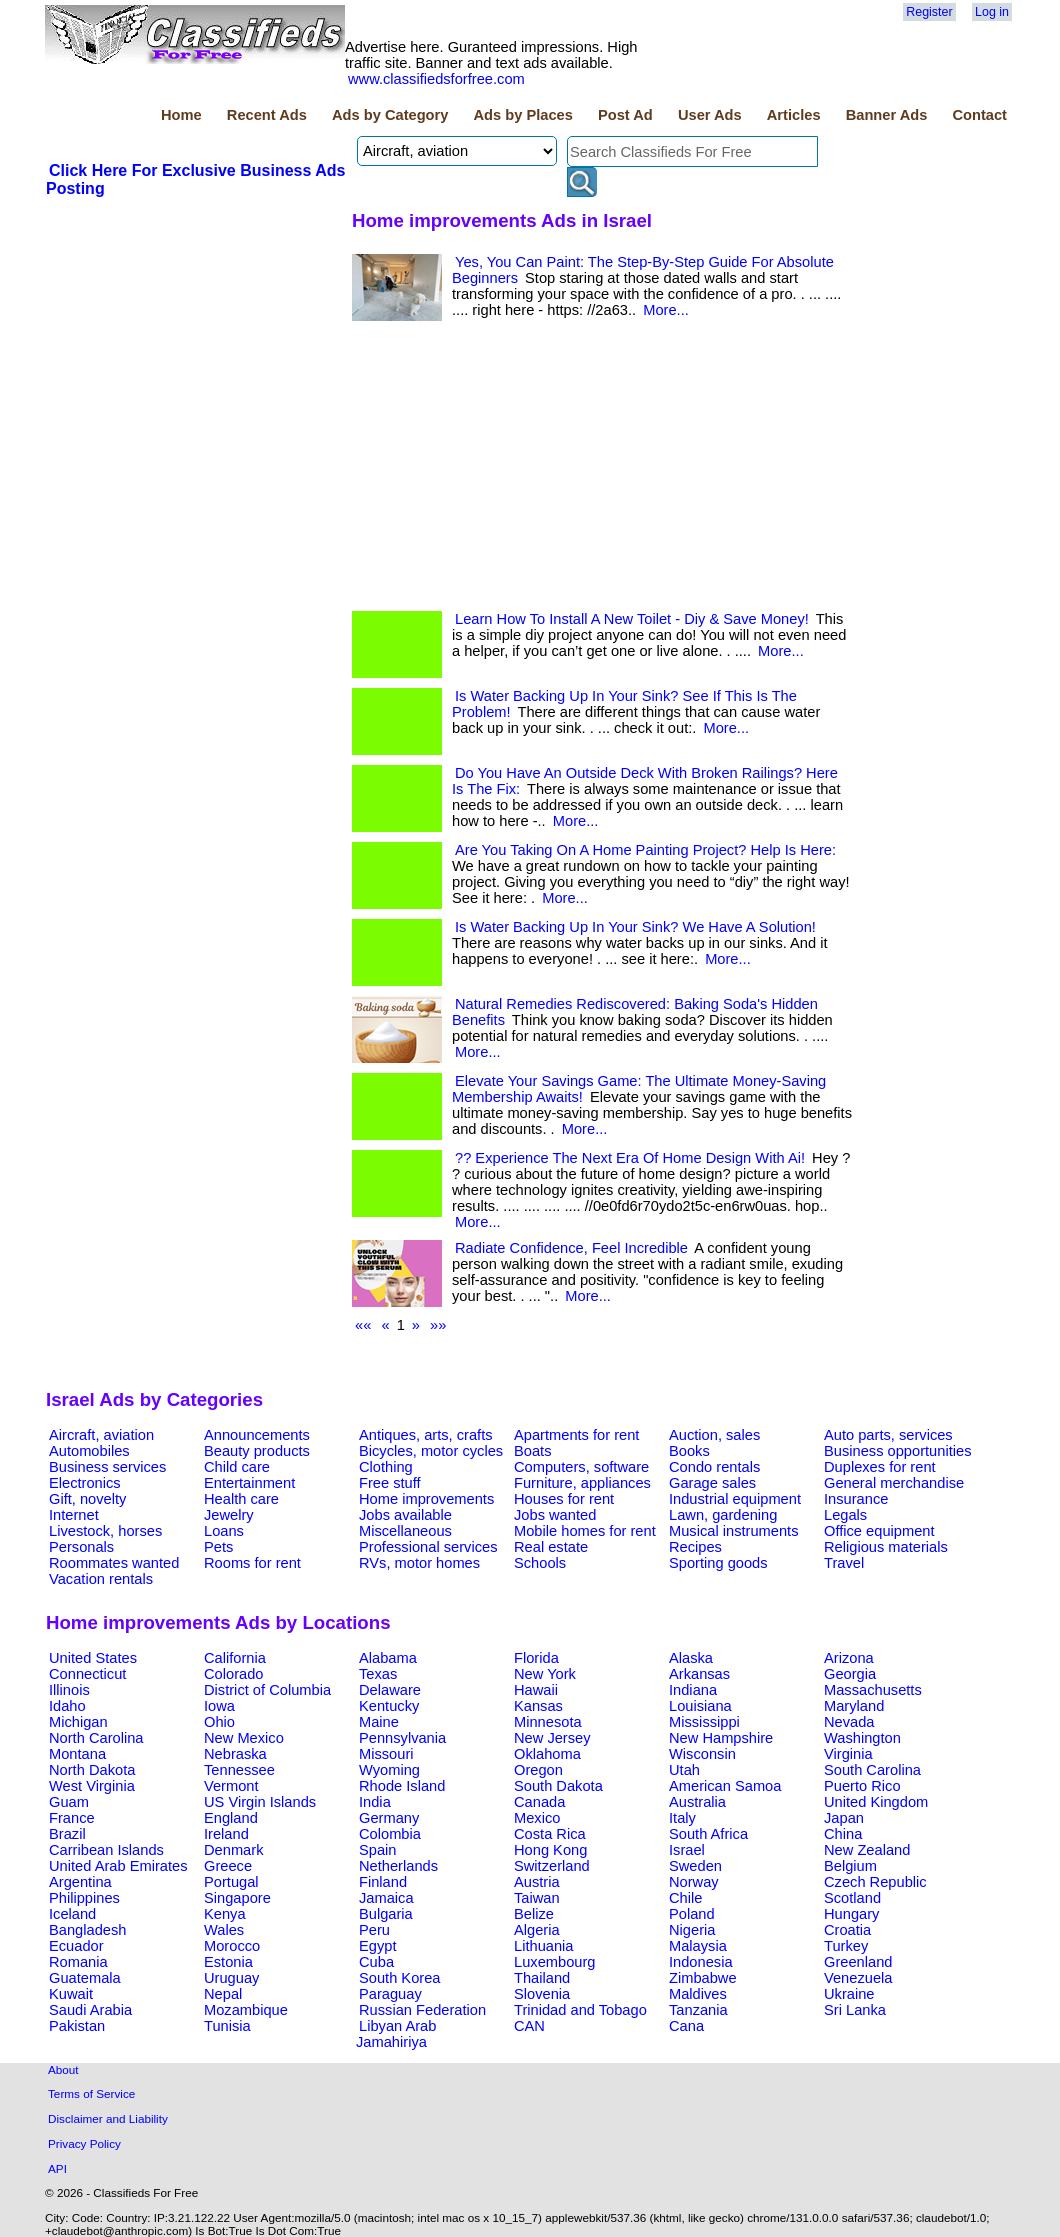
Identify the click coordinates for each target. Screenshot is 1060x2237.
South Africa (708, 1834)
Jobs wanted (555, 1515)
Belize (534, 1914)
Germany (389, 1818)
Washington (862, 1738)
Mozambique (246, 2010)
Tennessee (239, 1770)
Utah (684, 1770)
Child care (237, 1467)
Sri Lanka (855, 2010)
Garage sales (712, 1483)
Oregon (538, 1770)
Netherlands (398, 1866)
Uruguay (231, 1978)
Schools (540, 1563)
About (63, 2069)
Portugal (231, 1882)
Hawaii (536, 1690)
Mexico (537, 1818)
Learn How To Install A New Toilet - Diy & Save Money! (632, 619)
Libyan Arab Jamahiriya (396, 2034)
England (231, 1818)
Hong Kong (550, 1850)
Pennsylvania (402, 1738)
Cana (686, 2026)
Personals (81, 1547)
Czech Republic (875, 1882)
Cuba (376, 1962)
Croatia (847, 1930)
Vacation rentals (101, 1579)
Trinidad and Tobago (580, 2010)
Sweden (695, 1866)
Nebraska (235, 1754)
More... (666, 310)
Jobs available (405, 1515)
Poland (692, 1914)
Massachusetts (873, 1690)
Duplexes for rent (880, 1467)
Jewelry (229, 1515)
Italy (682, 1818)
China (843, 1834)
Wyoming (389, 1770)
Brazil (67, 1834)
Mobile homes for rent (585, 1531)
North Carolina (96, 1738)
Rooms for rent (252, 1563)
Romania (78, 1962)
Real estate (551, 1547)
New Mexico (244, 1738)
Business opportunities (897, 1451)
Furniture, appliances (582, 1483)
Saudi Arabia (90, 2010)
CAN (529, 2026)
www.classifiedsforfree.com (436, 79)
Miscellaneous (405, 1531)
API (57, 2168)
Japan (844, 1818)
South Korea (399, 1978)
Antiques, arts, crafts (426, 1435)
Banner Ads (887, 115)
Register (929, 12)
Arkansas (699, 1674)
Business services (107, 1467)
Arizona (849, 1658)
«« (363, 1325)
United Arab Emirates (118, 1866)
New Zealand (867, 1850)
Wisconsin (702, 1754)
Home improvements (426, 1499)
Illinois (69, 1690)
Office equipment (879, 1531)
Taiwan (537, 1898)
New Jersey (552, 1738)
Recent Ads (267, 115)
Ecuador (76, 1946)
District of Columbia (267, 1690)
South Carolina (872, 1770)
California (235, 1658)
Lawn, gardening (723, 1515)
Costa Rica (550, 1834)
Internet (74, 1515)
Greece (228, 1866)
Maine (379, 1722)
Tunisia (227, 2026)
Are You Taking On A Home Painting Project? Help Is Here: (645, 850)
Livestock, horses (105, 1531)
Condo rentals (714, 1467)
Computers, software (581, 1467)
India (375, 1802)
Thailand (542, 1978)
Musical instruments (734, 1531)
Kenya (225, 1914)
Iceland (72, 1914)
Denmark (233, 1850)
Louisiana (700, 1706)
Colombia (390, 1834)
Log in (992, 12)
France (72, 1818)
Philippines (84, 1898)
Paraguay (390, 1994)
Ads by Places (523, 115)
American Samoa (725, 1786)
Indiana (693, 1690)
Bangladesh (87, 1930)
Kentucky (389, 1706)
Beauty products (257, 1451)
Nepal (223, 1994)
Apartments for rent (576, 1435)
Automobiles (89, 1451)
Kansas (538, 1706)
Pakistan (77, 2026)
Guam (69, 1802)
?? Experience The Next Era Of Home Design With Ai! (630, 1158)
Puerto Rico (862, 1786)
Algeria (537, 1930)
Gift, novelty (87, 1499)
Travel (844, 1563)
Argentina (80, 1882)
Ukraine (849, 1994)
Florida (536, 1658)
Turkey (846, 1946)
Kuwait (71, 1994)
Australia (697, 1802)
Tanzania (698, 2010)
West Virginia (92, 1786)
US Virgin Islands (260, 1802)
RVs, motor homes (419, 1563)
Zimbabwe (703, 1978)
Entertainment (249, 1483)
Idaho (67, 1706)
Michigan (78, 1722)
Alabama (388, 1658)
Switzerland (552, 1866)
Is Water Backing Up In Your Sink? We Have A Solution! (635, 927)
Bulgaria (386, 1914)
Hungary (851, 1914)
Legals (845, 1515)
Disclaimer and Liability (108, 2118)
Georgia (850, 1674)
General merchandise (894, 1483)
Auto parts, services (888, 1435)
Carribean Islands (106, 1850)
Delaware (390, 1690)
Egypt (377, 1946)
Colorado (233, 1674)
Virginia (848, 1754)
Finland (383, 1882)
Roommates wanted (114, 1563)
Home (181, 115)
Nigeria (692, 1930)
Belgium (850, 1866)
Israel (687, 1850)
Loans (224, 1531)
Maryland (854, 1706)
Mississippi (704, 1722)
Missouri (386, 1754)
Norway (694, 1882)
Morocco (232, 1946)
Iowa (219, 1706)
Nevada (849, 1722)
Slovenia (542, 1994)
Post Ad (625, 115)
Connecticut (87, 1674)
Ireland (226, 1834)
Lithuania (544, 1946)
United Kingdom (876, 1802)
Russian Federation (422, 2010)
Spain (378, 1850)
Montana (77, 1754)
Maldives (698, 1994)
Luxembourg (554, 1962)
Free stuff (390, 1483)
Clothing (386, 1467)
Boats (532, 1451)
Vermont (231, 1786)
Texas (378, 1674)
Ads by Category (390, 115)
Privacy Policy (84, 2143)
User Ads (710, 115)
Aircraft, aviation (101, 1435)
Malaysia (698, 1946)
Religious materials (886, 1547)
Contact (979, 115)
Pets (218, 1547)
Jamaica (386, 1898)
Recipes (695, 1547)
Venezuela (858, 1978)
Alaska (691, 1658)
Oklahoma (547, 1754)
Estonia (228, 1962)
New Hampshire (721, 1738)
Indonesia (701, 1962)
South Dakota (558, 1786)
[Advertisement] (196, 349)
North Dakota (92, 1770)
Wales (224, 1930)
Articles (794, 115)
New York (545, 1674)
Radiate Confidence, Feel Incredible (571, 1248)
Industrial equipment (735, 1499)
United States (93, 1658)
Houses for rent (564, 1499)
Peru (374, 1930)
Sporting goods (718, 1563)
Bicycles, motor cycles (431, 1451)
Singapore (237, 1898)
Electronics (85, 1483)
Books (689, 1451)
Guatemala (85, 1978)
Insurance (856, 1499)
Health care (241, 1499)
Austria (537, 1882)
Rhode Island (402, 1786)
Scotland (852, 1898)
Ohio (219, 1722)
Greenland (858, 1962)
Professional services (428, 1547)
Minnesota (548, 1722)
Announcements (257, 1435)
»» (438, 1325)
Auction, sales (714, 1435)
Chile (685, 1898)
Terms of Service (91, 2093)
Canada (539, 1802)
